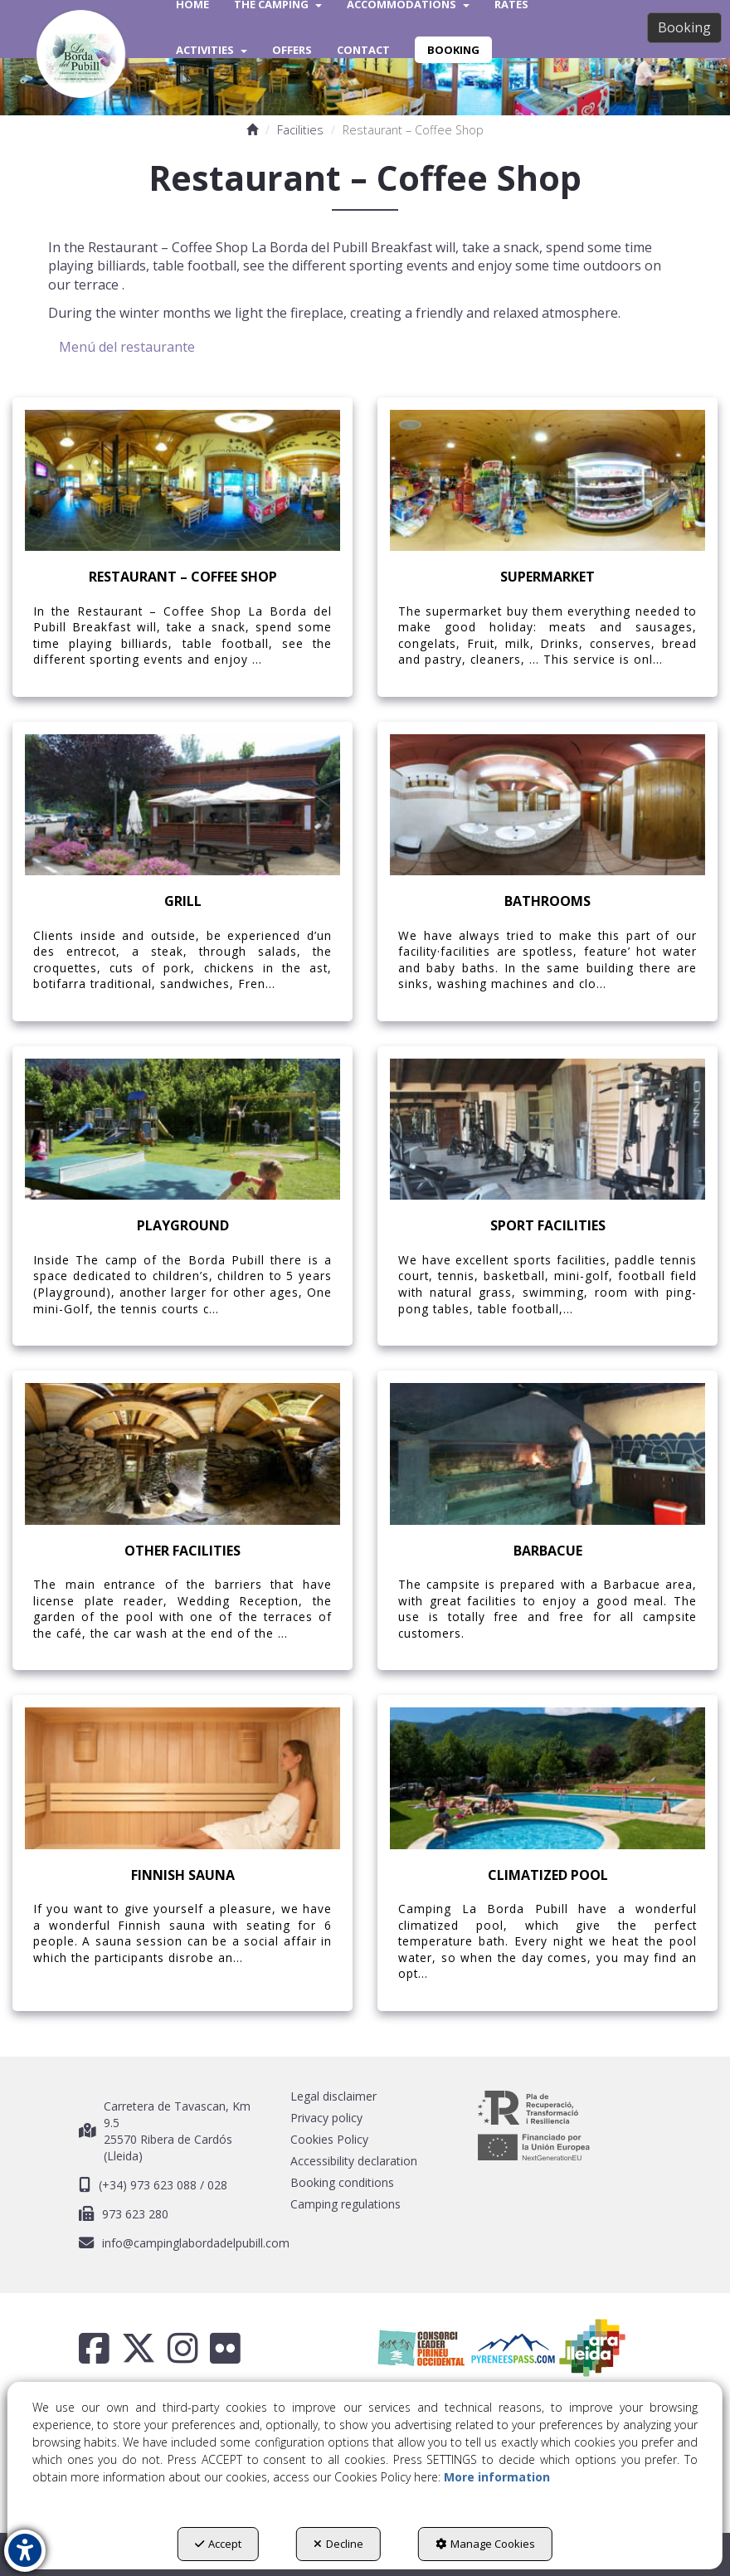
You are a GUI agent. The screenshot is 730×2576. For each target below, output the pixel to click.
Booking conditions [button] (342, 2182)
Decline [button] (338, 2543)
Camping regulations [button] (345, 2204)
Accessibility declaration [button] (353, 2161)
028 (217, 2185)
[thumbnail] (182, 547)
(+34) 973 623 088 (149, 2185)
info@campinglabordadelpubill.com (196, 2243)
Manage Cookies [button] (485, 2543)
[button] (80, 54)
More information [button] (497, 2477)
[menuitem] (211, 50)
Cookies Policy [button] (329, 2139)
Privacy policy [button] (326, 2118)
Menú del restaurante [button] (127, 347)
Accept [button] (218, 2543)
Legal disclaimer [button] (333, 2096)
